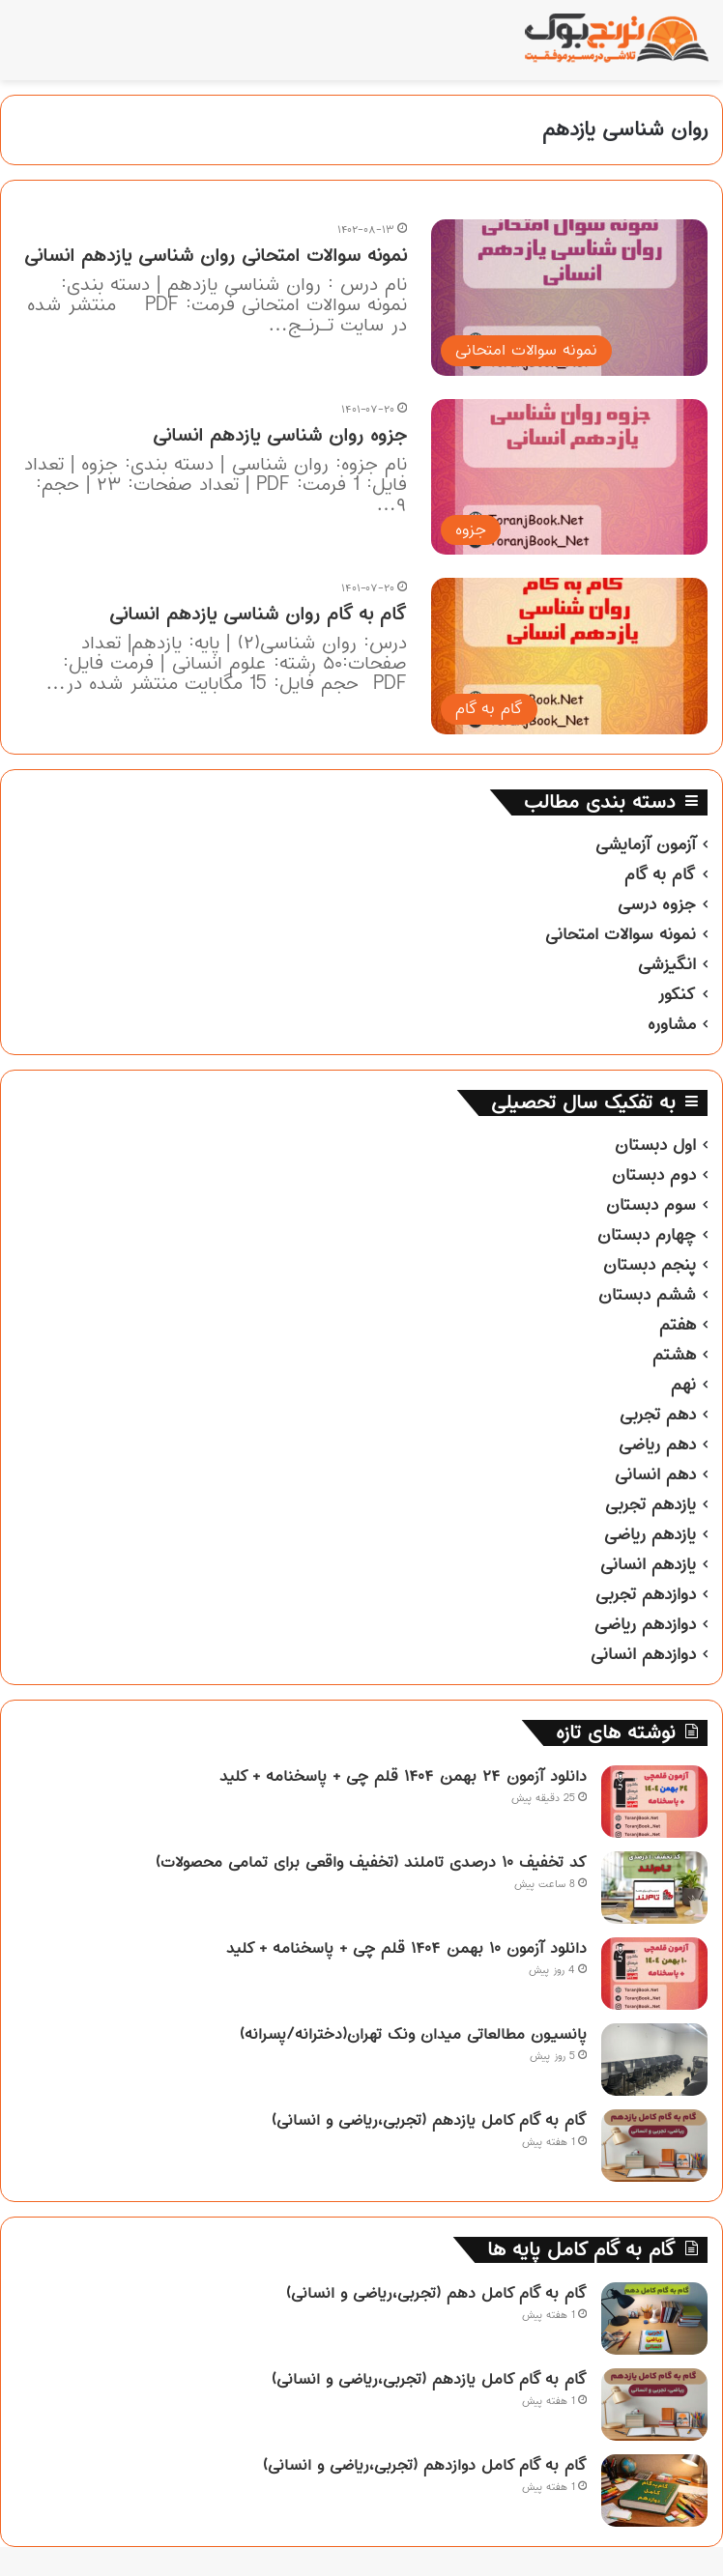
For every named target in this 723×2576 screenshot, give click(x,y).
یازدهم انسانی (648, 1564)
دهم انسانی (655, 1474)
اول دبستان (655, 1145)
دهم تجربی (658, 1414)
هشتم (674, 1354)
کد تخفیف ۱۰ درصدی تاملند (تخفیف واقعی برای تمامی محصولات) (371, 1862)
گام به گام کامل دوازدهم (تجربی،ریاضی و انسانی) (425, 2464)
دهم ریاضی (657, 1444)
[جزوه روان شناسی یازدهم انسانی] (569, 477)
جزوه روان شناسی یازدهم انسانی (280, 435)
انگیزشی (667, 964)
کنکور (676, 994)
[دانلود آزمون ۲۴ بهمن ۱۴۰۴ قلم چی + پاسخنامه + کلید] (654, 1801)
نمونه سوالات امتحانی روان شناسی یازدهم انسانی (215, 256)
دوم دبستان (654, 1174)
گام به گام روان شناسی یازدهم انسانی (258, 614)
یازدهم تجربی (650, 1504)
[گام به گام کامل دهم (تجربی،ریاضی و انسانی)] (654, 2318)
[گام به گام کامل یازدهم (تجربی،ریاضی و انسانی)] (654, 2145)
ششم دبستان (647, 1294)
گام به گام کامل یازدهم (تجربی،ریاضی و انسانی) (429, 2119)
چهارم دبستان (646, 1234)
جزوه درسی (657, 904)
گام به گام (660, 874)
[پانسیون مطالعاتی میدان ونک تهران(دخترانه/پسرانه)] (654, 2059)
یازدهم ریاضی (650, 1534)
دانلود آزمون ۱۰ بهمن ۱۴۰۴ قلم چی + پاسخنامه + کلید (406, 1948)
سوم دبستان (651, 1204)
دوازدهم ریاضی (645, 1624)
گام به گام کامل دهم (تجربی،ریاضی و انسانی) (436, 2292)
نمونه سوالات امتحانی (620, 934)
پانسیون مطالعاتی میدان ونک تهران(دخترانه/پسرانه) (413, 2033)
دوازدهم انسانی (643, 1654)
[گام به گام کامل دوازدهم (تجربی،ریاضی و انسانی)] (654, 2490)
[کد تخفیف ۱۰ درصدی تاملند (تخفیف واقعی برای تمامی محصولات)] (654, 1887)
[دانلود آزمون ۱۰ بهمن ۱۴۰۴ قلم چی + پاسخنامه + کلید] (654, 1973)
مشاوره (672, 1024)
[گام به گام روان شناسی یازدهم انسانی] (569, 656)
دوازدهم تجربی (645, 1594)
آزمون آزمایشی (645, 844)
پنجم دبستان (649, 1264)
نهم (683, 1384)
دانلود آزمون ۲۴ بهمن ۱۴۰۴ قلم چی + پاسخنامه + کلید (403, 1776)
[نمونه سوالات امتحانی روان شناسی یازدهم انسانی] (569, 297)
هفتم (677, 1324)
